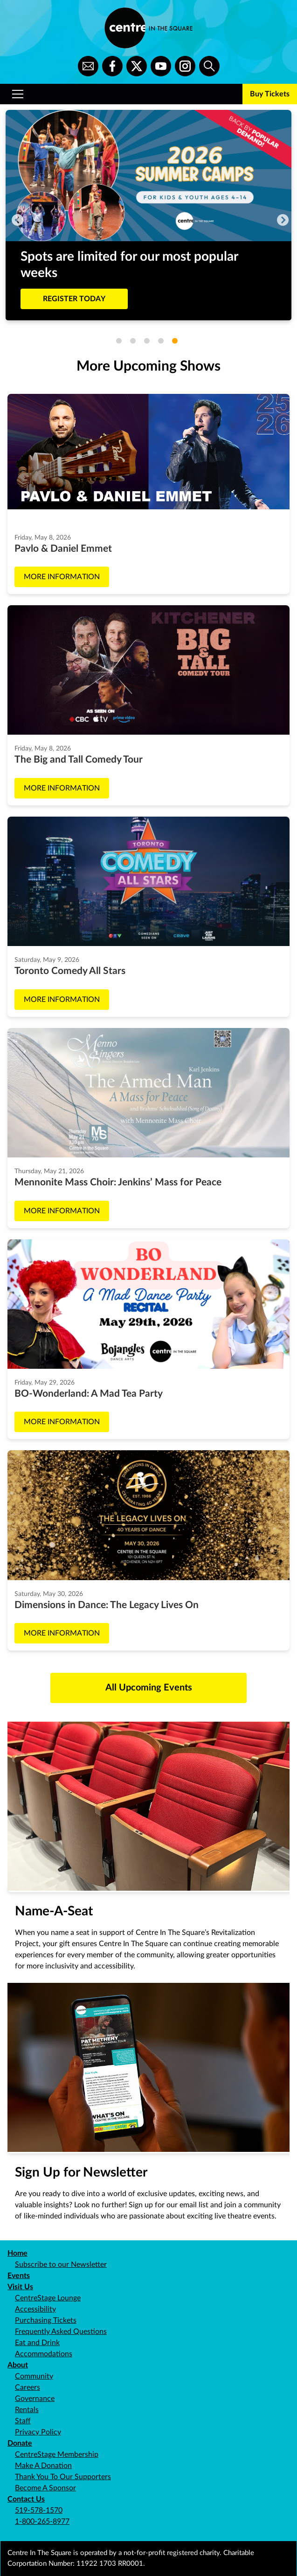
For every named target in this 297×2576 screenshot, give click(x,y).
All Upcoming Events (148, 1687)
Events (18, 2275)
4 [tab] (161, 341)
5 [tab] (175, 341)
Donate (19, 2443)
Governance (35, 2398)
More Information (62, 577)
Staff (23, 2421)
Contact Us (26, 2499)
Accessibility (35, 2309)
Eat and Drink (37, 2342)
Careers (27, 2387)
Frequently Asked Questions (61, 2331)
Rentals (27, 2410)
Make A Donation (43, 2465)
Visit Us (20, 2287)
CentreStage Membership (56, 2454)
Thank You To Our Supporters (63, 2477)
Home (17, 2253)
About (17, 2365)
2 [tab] (133, 341)
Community (34, 2376)
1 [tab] (119, 341)
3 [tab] (147, 341)
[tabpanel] (148, 215)
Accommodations (43, 2354)
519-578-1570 (38, 2510)
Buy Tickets (270, 94)
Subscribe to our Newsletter (61, 2264)
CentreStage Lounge (48, 2298)
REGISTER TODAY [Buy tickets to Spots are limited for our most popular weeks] (74, 299)
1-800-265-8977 (42, 2521)
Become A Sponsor (45, 2488)
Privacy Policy (38, 2432)
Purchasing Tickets (45, 2320)
